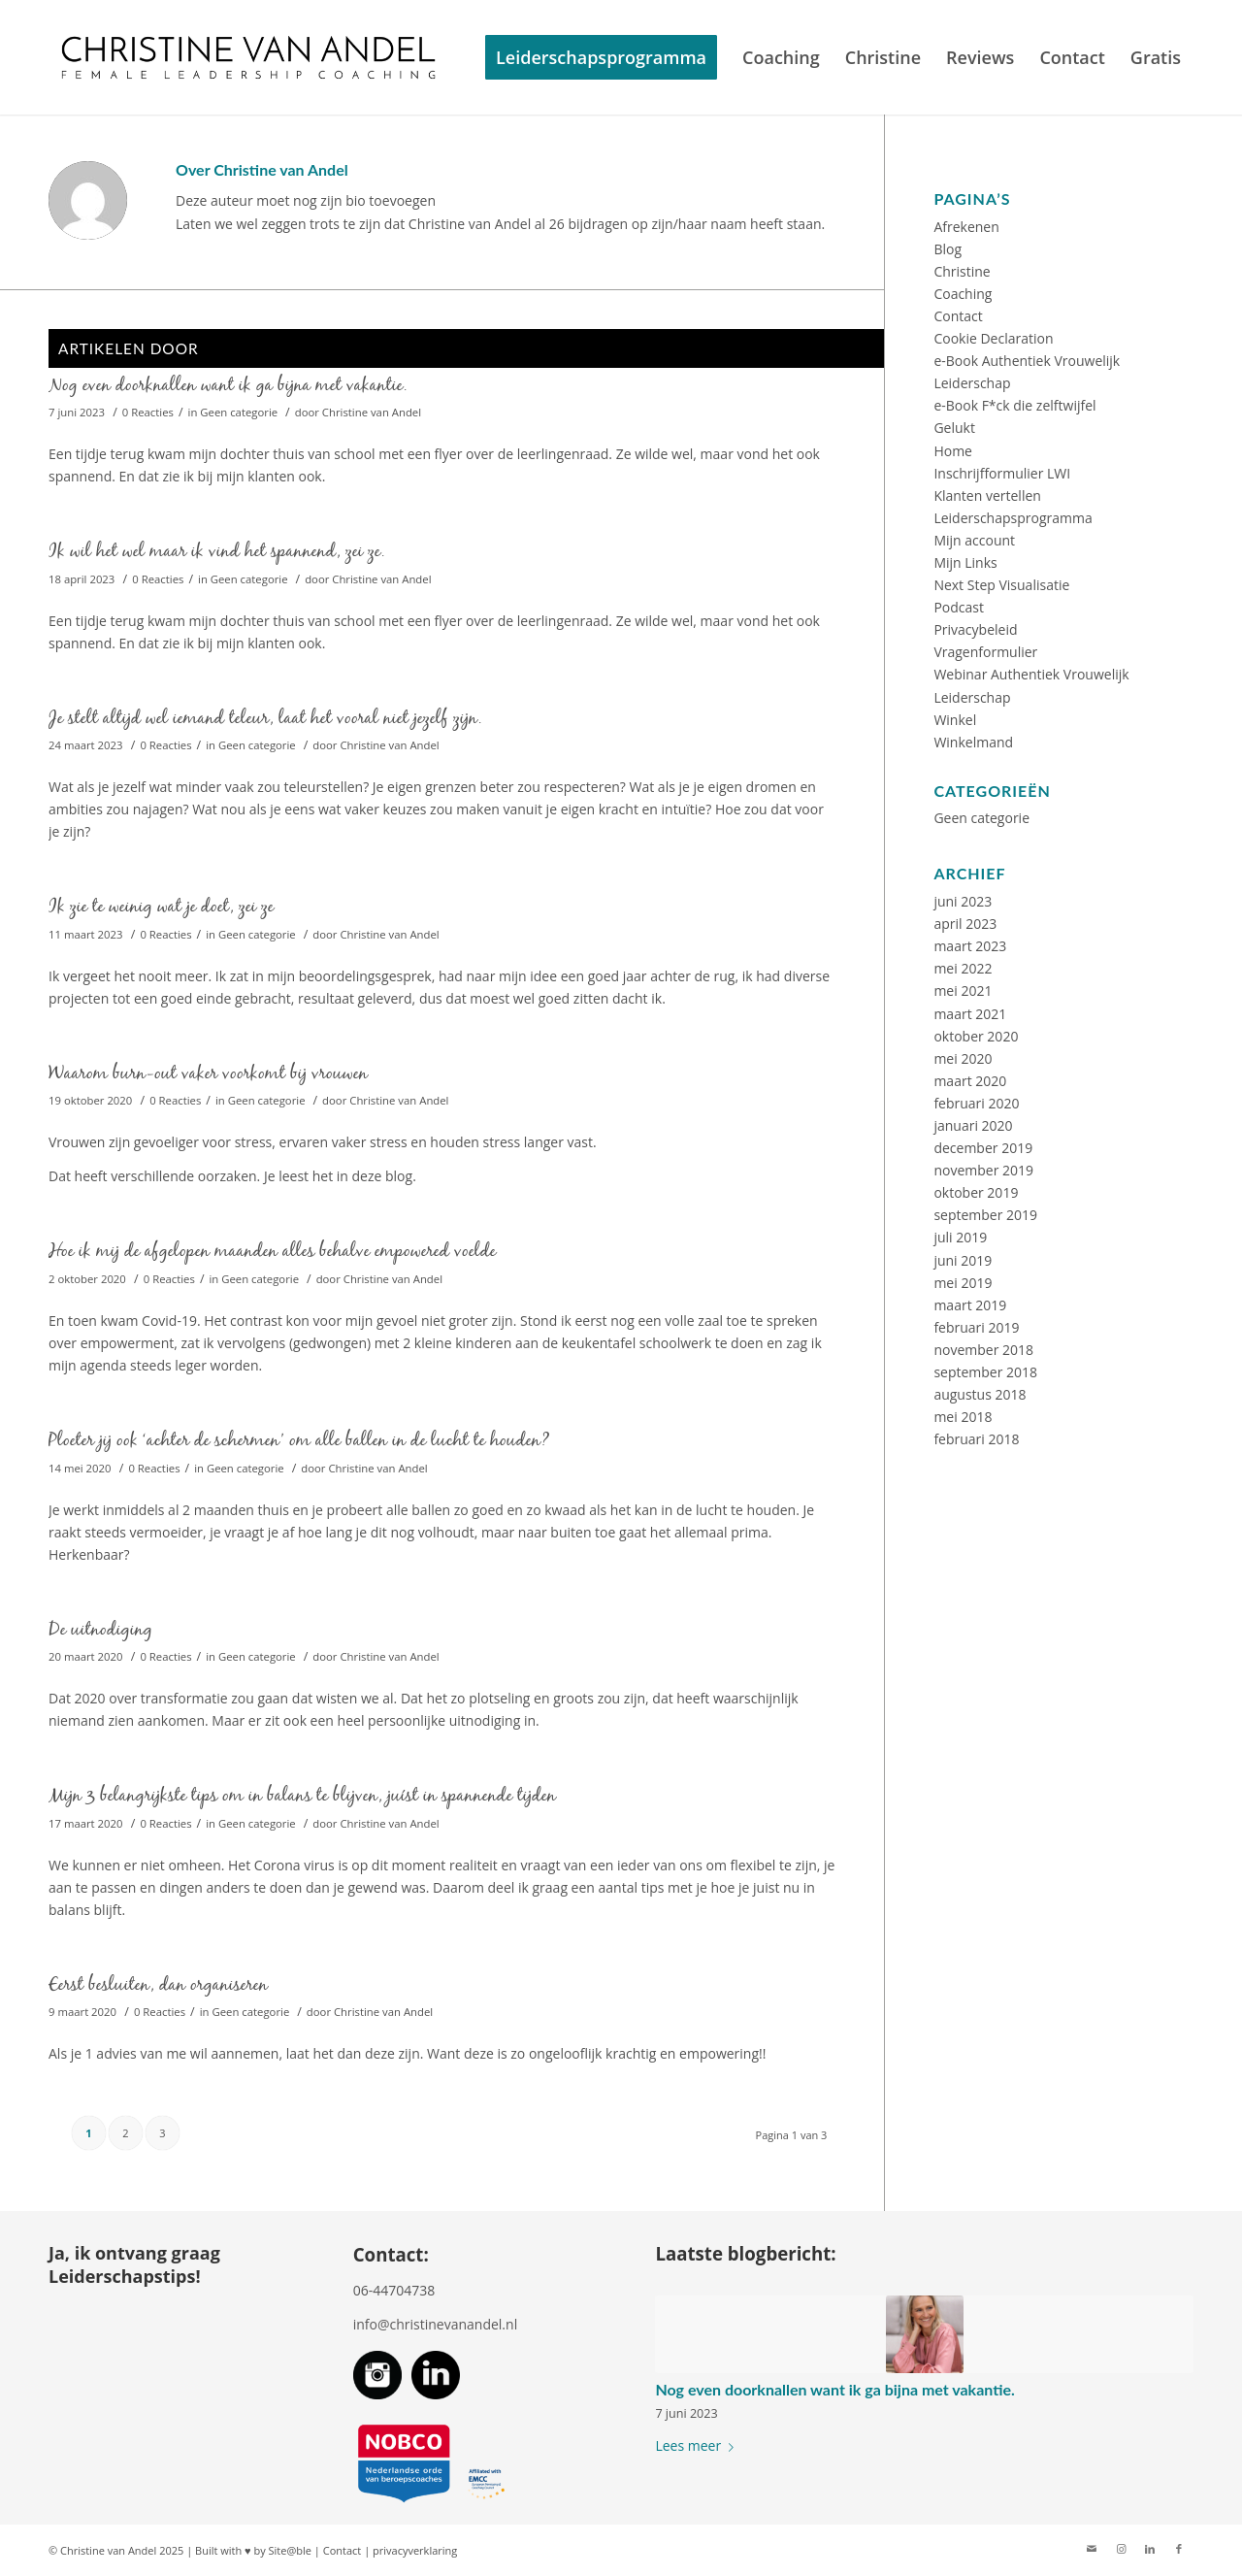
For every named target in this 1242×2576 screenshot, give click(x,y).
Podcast (958, 607)
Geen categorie (239, 412)
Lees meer (698, 2445)
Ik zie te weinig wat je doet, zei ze (161, 906)
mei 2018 (962, 1416)
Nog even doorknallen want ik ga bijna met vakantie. (228, 385)
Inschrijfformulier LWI (1001, 473)
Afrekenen (965, 226)
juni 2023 (962, 901)
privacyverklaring (415, 2550)
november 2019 (983, 1170)
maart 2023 (969, 946)
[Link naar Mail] (1091, 2548)
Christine (961, 271)
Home (952, 451)
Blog (947, 249)
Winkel (954, 719)
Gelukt (954, 427)
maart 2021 (969, 1014)
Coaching (962, 293)
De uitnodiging (100, 1629)
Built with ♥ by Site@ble (253, 2550)
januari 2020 (972, 1125)
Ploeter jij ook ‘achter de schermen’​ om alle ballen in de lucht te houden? (299, 1440)
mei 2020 (962, 1058)
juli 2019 (960, 1237)
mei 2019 (962, 1282)
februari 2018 (976, 1439)
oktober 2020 (975, 1036)
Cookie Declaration (993, 338)
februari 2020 (976, 1103)
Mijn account (974, 540)
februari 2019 (976, 1327)
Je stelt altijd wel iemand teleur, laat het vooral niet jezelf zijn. (265, 718)
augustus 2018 (979, 1394)
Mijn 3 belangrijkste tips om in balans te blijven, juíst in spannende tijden (302, 1795)
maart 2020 (969, 1081)
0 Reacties (148, 412)
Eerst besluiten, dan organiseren (158, 1984)
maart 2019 (969, 1305)
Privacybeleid (975, 629)
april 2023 (965, 923)
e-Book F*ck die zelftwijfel (1014, 405)
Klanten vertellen (987, 495)
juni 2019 (962, 1260)
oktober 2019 (975, 1192)
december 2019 (982, 1148)
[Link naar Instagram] (1120, 2548)
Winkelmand (973, 742)
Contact (957, 316)
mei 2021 (962, 990)
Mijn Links (965, 562)
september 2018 (985, 1372)
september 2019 (985, 1214)
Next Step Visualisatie (1001, 585)
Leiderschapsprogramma (1012, 518)
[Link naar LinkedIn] (1149, 2548)
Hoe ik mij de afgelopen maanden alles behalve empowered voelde (272, 1250)
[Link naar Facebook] (1178, 2548)
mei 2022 (962, 968)
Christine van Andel (371, 412)
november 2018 (983, 1349)
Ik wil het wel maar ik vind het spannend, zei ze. (217, 551)
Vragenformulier (985, 652)
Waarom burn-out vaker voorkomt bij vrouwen (208, 1073)
